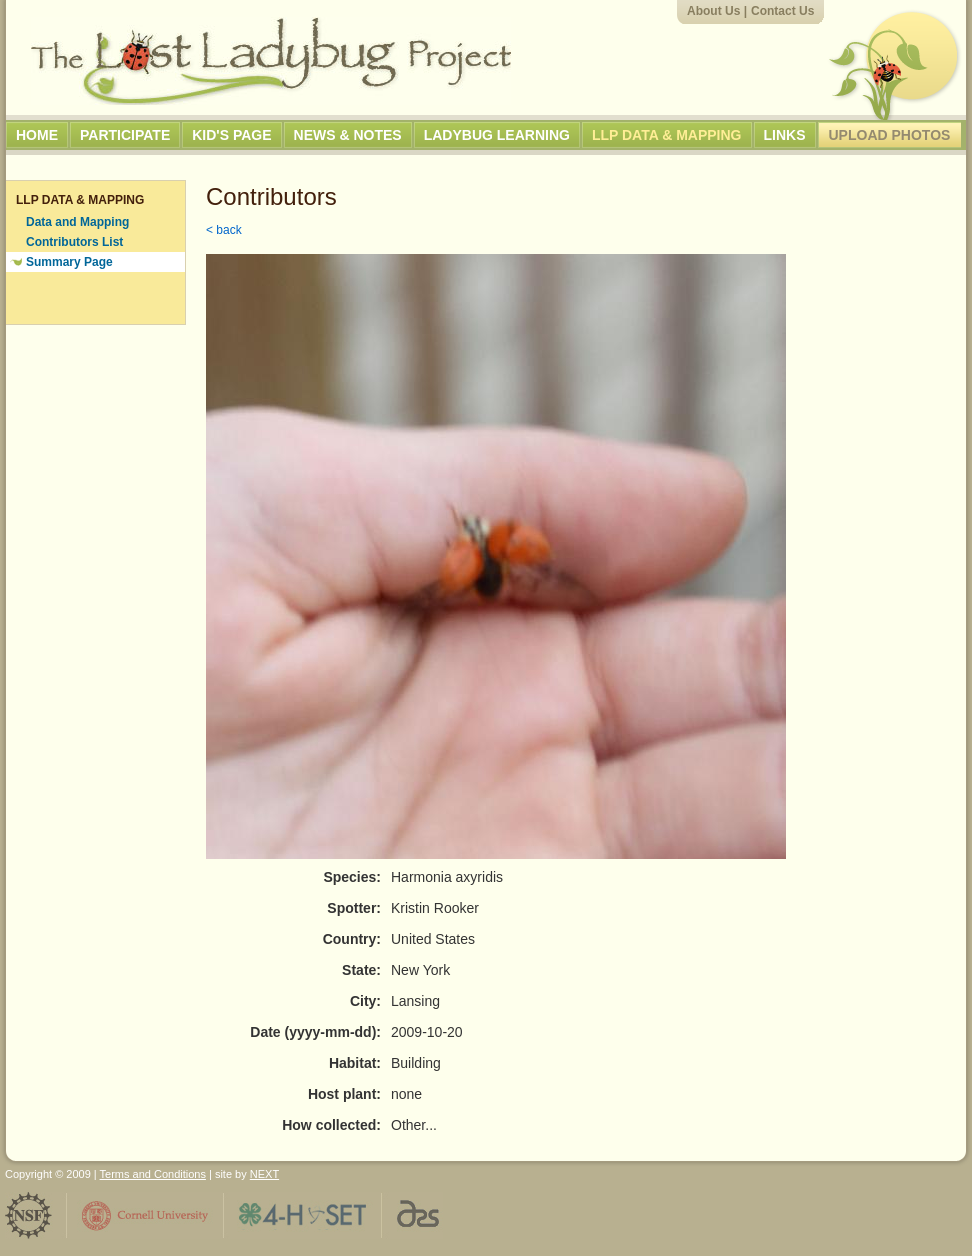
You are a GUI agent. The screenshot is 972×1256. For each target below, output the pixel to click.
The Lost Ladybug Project (271, 61)
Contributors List (74, 242)
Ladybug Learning (497, 135)
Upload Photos (890, 135)
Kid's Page (231, 135)
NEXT (264, 1174)
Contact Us (782, 11)
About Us (713, 11)
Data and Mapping (77, 222)
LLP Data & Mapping (667, 135)
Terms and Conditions (153, 1174)
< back (224, 230)
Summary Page (69, 262)
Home (37, 135)
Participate (125, 135)
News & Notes (348, 135)
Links (785, 135)
